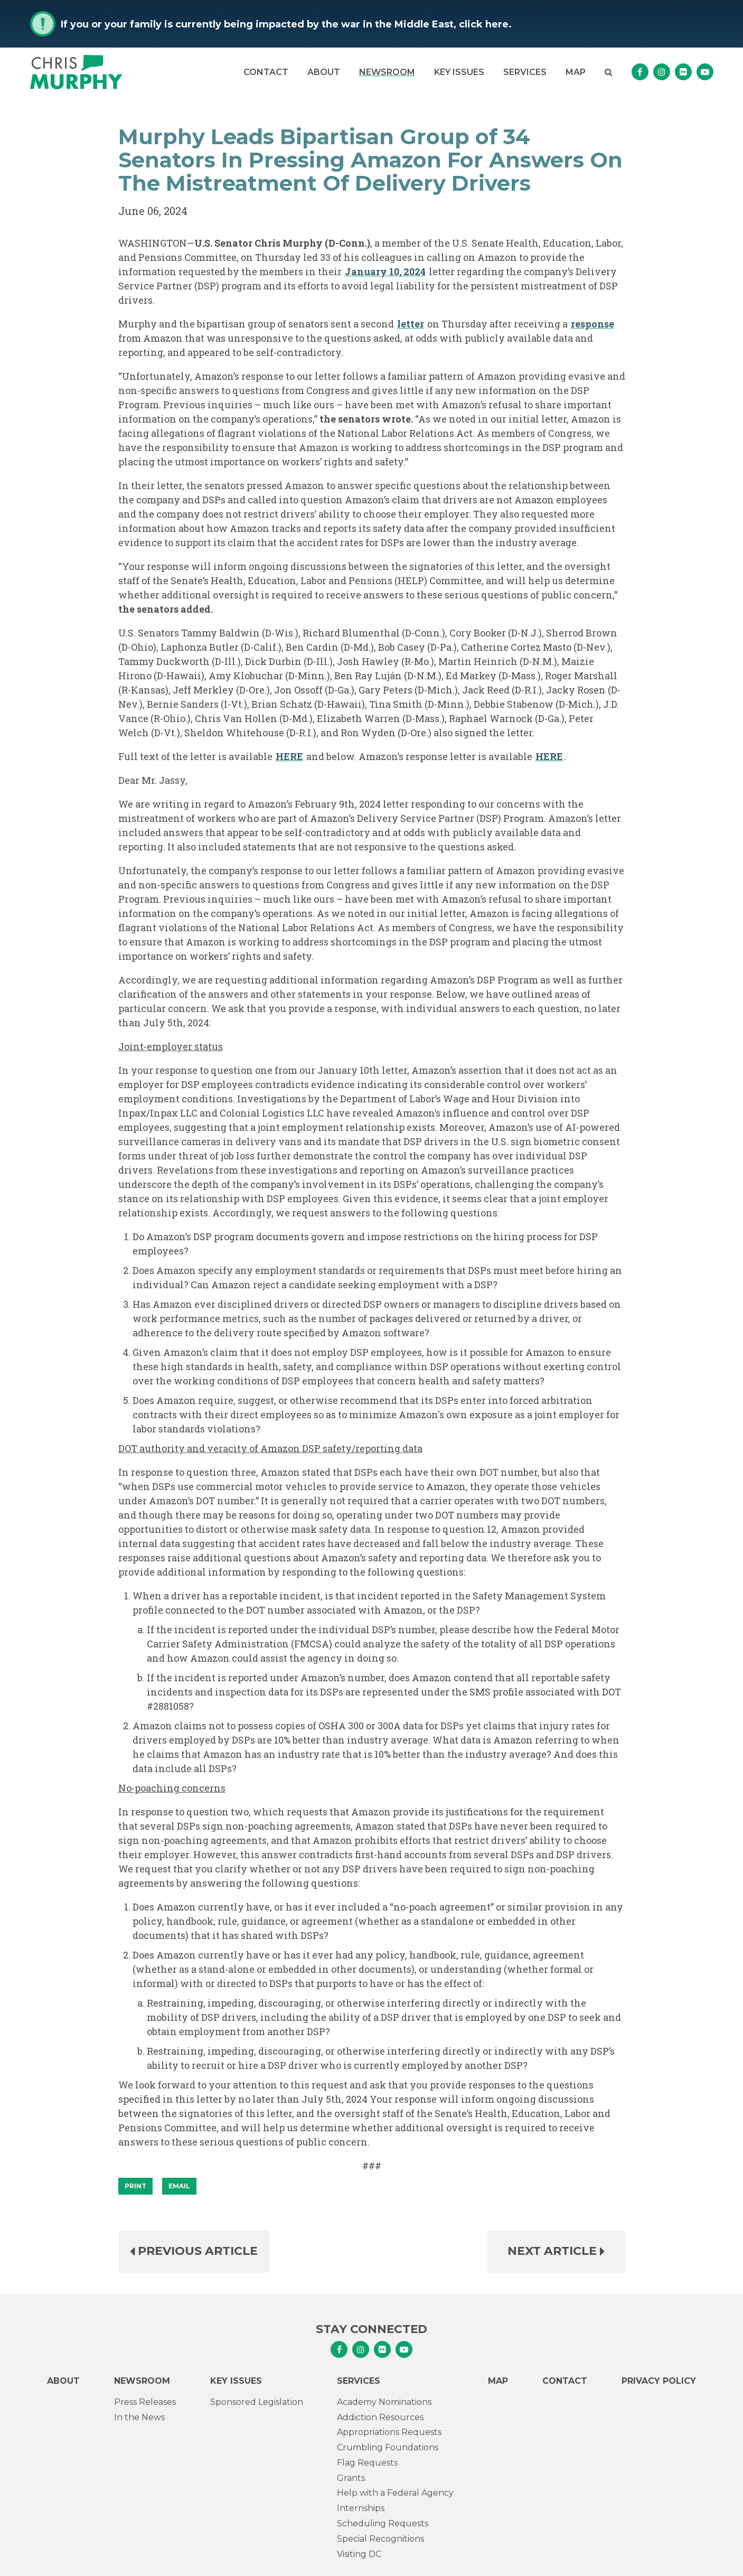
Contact (265, 72)
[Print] (135, 2186)
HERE (289, 756)
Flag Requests (367, 2463)
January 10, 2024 (385, 271)
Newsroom (387, 72)
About (323, 72)
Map (576, 72)
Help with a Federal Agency (395, 2493)
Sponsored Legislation (256, 2402)
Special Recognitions (380, 2539)
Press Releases (145, 2402)
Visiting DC (359, 2554)
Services (525, 72)
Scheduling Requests (382, 2523)
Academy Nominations (384, 2402)
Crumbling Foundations (387, 2447)
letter (410, 323)
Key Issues (459, 72)
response (592, 323)
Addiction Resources (380, 2417)
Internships (360, 2508)
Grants (351, 2478)
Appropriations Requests (389, 2432)
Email (179, 2186)
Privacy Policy (659, 2381)
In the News (139, 2417)
